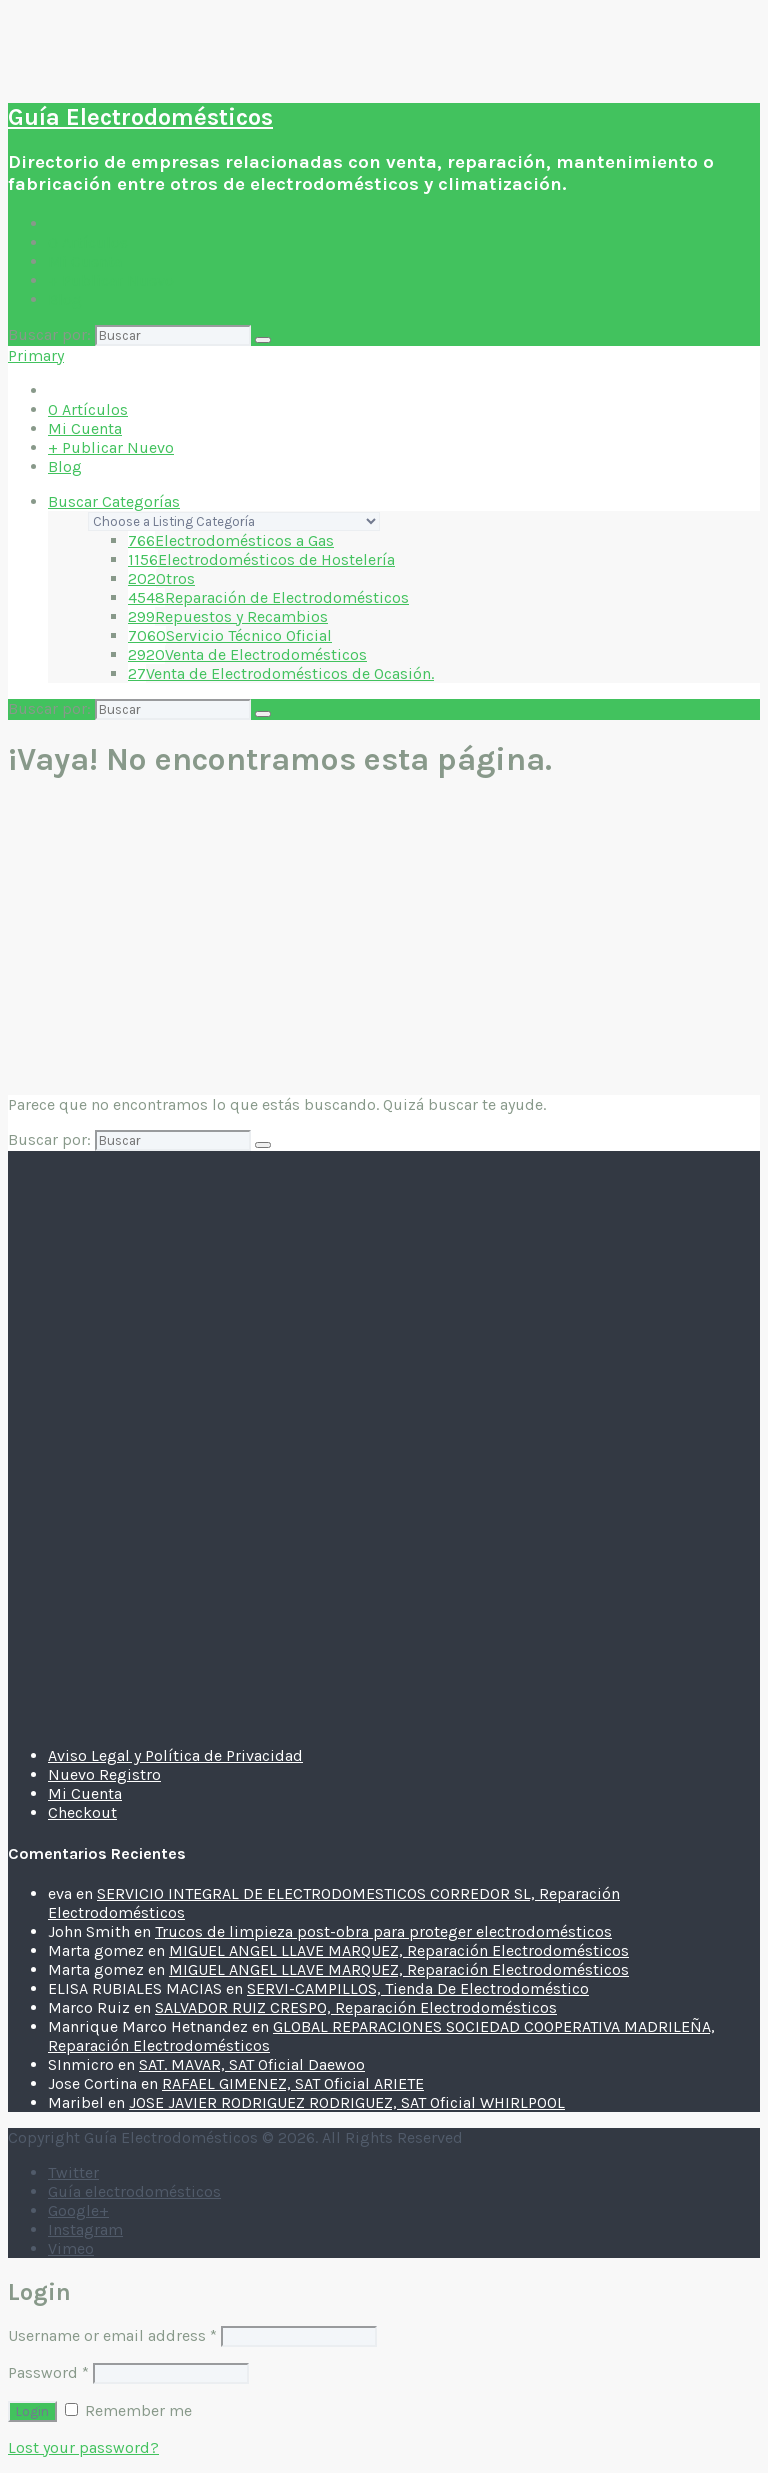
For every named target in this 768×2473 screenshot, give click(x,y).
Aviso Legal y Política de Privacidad (175, 1755)
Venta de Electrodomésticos (247, 654)
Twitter (73, 2172)
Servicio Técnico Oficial (230, 635)
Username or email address (112, 2335)
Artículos (88, 242)
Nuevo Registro (104, 1774)
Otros (161, 578)
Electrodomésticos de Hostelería (261, 559)
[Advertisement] (384, 939)
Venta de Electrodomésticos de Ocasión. (281, 673)
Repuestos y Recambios (228, 616)
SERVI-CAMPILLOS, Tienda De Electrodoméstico (418, 1988)
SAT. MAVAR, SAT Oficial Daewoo (252, 2064)
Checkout (82, 1812)
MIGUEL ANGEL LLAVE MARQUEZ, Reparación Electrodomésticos (399, 1950)
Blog (65, 299)
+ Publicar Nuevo (111, 280)
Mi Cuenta (85, 261)
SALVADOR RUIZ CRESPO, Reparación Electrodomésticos (356, 2007)
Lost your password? (83, 2447)
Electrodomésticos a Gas (231, 540)
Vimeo (71, 2248)
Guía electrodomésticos (134, 2191)
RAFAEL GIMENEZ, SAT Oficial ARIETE (293, 2083)
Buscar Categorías (114, 501)
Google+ (78, 2210)
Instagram (85, 2229)
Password (48, 2372)
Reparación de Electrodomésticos (268, 597)
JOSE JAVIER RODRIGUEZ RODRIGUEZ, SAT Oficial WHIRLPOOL (347, 2102)
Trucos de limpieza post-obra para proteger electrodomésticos (383, 1931)
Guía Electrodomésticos (140, 117)
